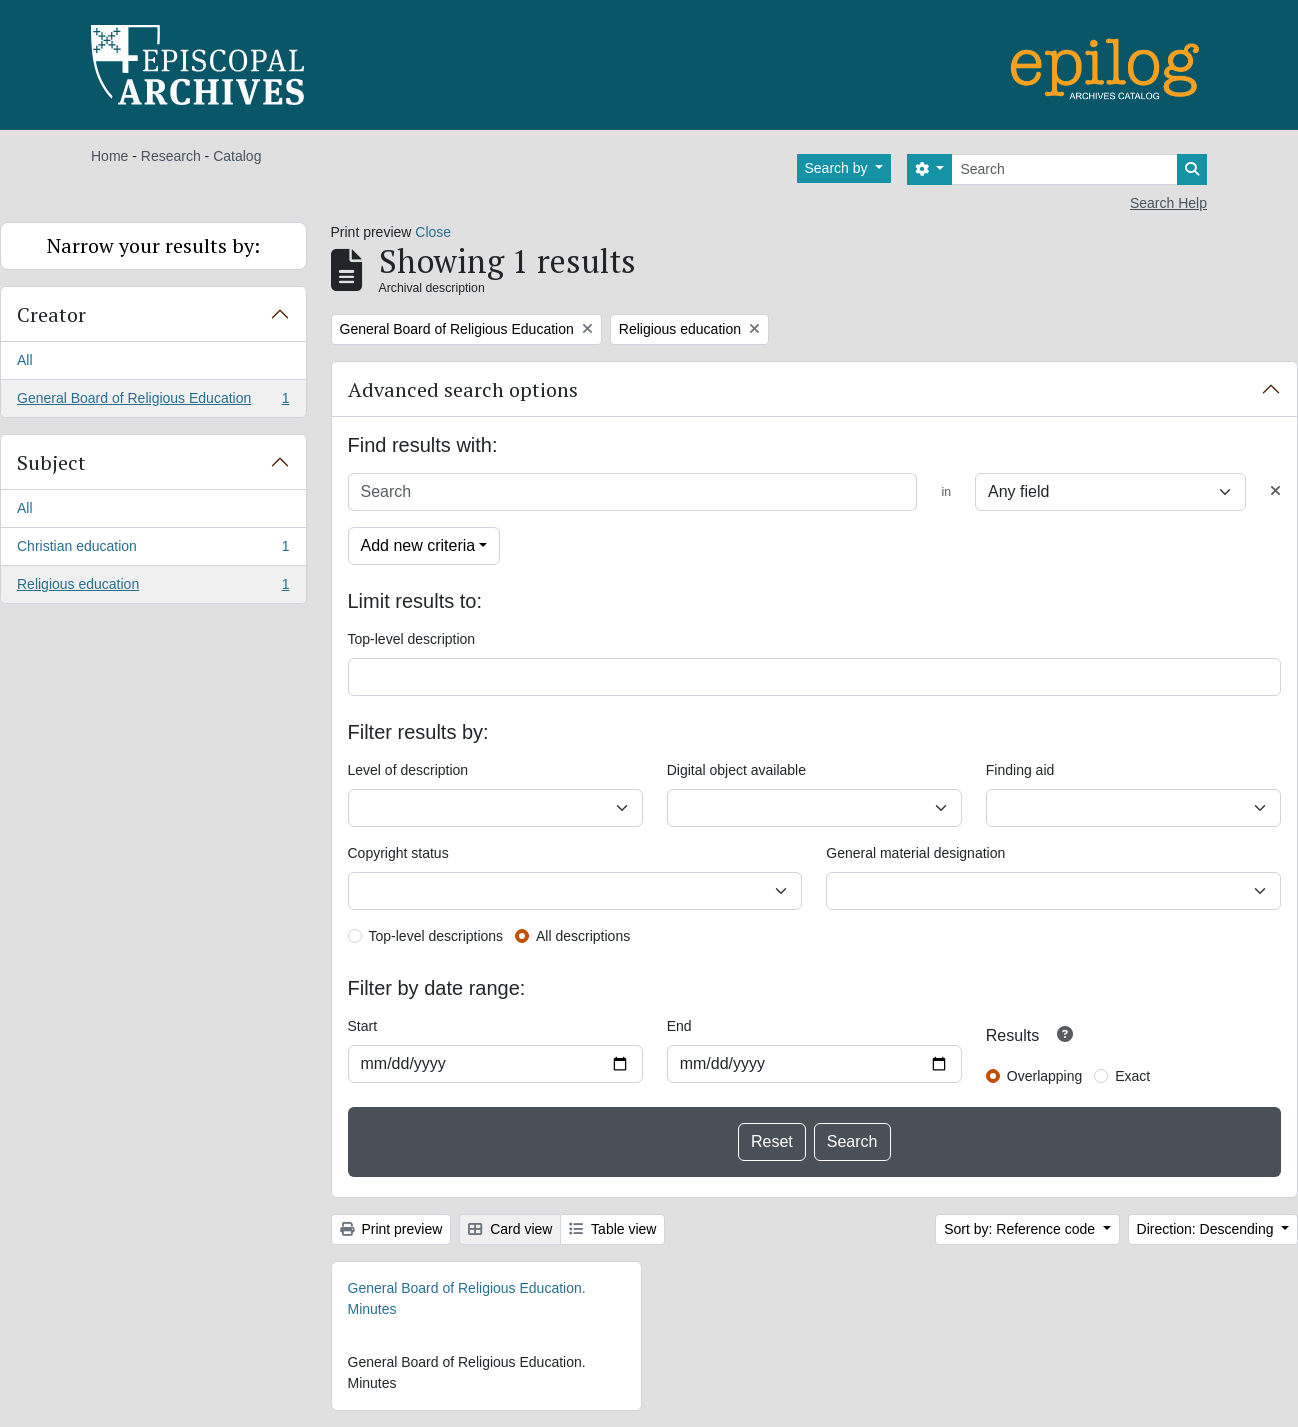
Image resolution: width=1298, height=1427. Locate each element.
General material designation (915, 853)
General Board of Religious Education (153, 402)
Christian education (153, 550)
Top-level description (412, 639)
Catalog (237, 156)
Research (171, 156)
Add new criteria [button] (418, 545)
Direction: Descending (1207, 1229)
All (25, 360)
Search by (838, 168)
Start (363, 1026)
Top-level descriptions (436, 936)
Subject (51, 462)
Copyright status (398, 853)
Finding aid (1020, 770)
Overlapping (1045, 1076)
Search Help (1168, 203)
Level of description (408, 770)
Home (109, 156)
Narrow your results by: (153, 245)
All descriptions (583, 936)
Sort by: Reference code (1021, 1229)
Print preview (391, 1229)
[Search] (1064, 169)
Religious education (153, 588)
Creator (51, 314)
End (679, 1026)
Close (433, 232)
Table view (612, 1229)
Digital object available (736, 770)
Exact (1132, 1076)
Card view (510, 1229)
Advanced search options (463, 389)
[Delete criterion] (1275, 491)
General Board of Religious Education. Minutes (467, 1298)
